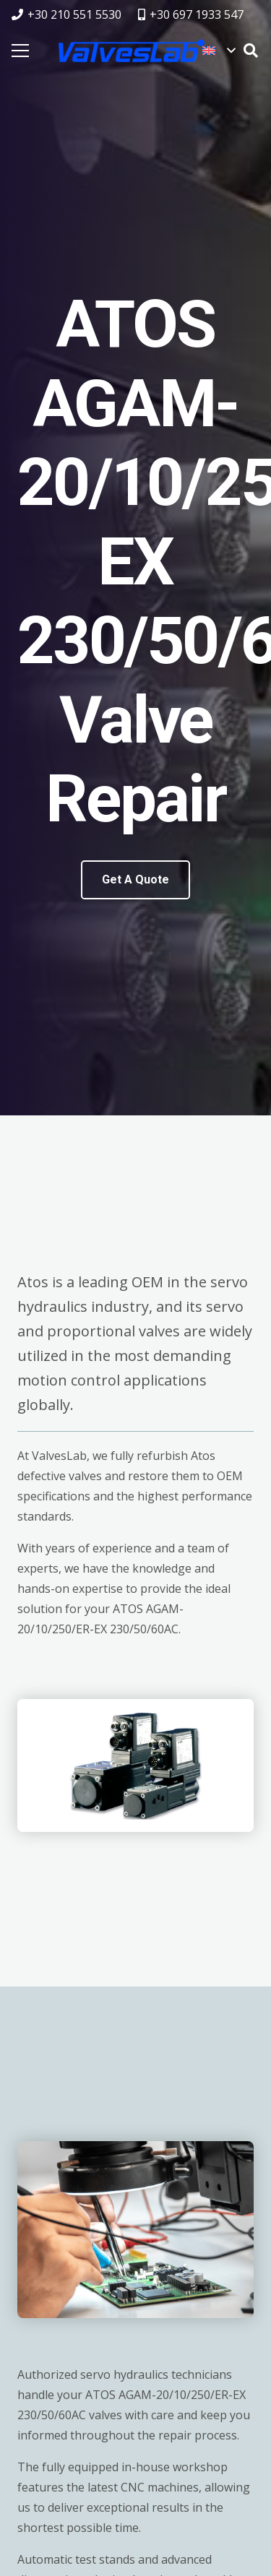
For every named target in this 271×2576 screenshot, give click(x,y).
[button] (218, 50)
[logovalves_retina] (131, 50)
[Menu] (20, 51)
